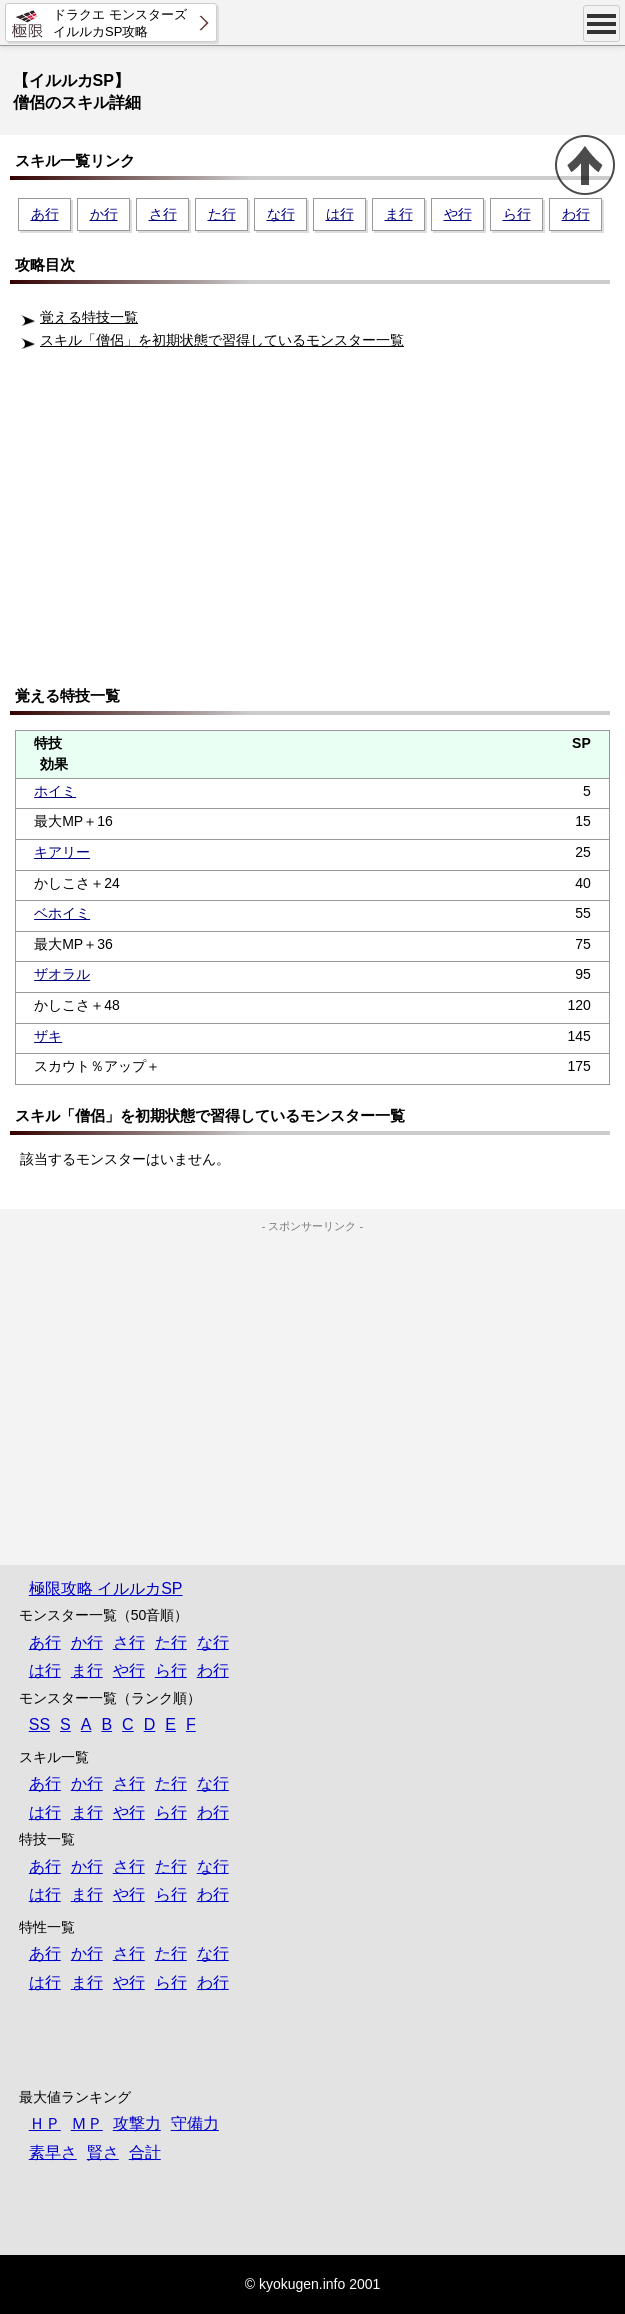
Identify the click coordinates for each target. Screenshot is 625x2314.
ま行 (399, 214)
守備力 (195, 2123)
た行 (222, 214)
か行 (104, 214)
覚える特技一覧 (89, 317)
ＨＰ (45, 2123)
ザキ (48, 1036)
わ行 (576, 214)
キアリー (62, 852)
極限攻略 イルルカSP (106, 1588)
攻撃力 (137, 2123)
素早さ (53, 2152)
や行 (458, 214)
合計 (145, 2152)
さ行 (163, 214)
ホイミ (55, 791)
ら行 (517, 214)
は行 (340, 214)
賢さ (103, 2152)
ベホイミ (62, 913)
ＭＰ (87, 2123)
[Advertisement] (317, 525)
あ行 (45, 214)
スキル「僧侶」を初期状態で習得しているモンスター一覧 (222, 340)
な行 (281, 214)
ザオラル (62, 974)
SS (39, 1724)
